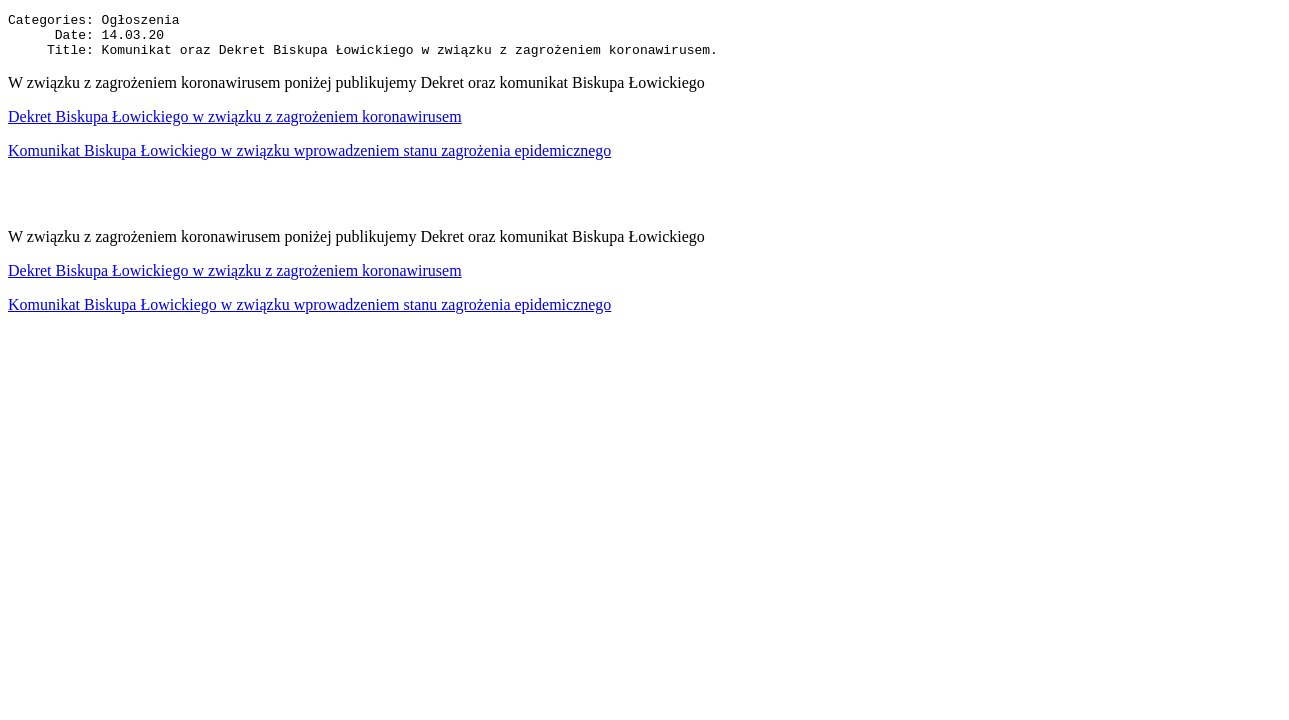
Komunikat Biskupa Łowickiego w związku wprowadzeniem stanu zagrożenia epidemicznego (309, 159)
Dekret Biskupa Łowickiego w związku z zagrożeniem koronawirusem (235, 125)
